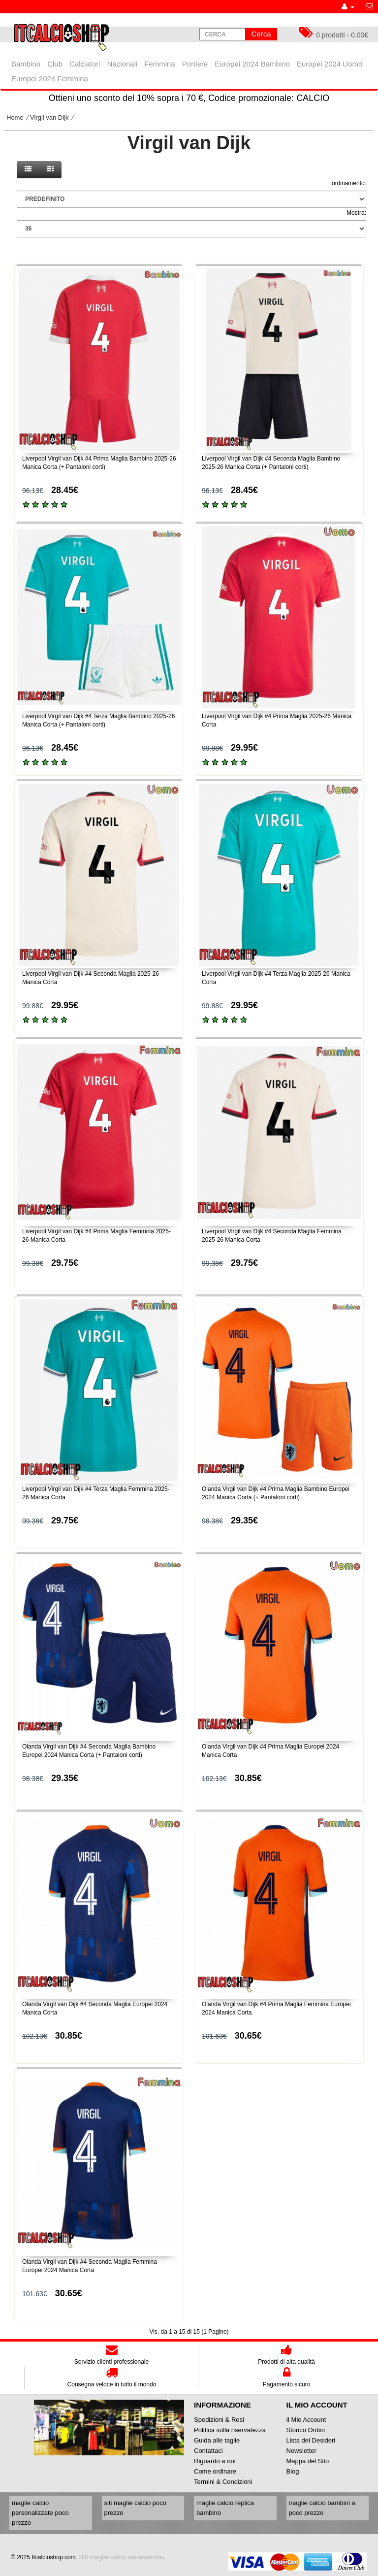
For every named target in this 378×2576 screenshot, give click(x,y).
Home (15, 117)
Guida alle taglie (217, 2440)
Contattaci (208, 2450)
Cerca (261, 34)
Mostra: (356, 212)
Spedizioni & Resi (219, 2419)
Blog (292, 2471)
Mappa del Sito (307, 2461)
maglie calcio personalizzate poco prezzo (40, 2512)
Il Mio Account (306, 2419)
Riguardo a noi (215, 2461)
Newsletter (301, 2450)
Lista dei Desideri (311, 2440)
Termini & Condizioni (223, 2481)
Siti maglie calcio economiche (121, 2557)
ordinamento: (349, 183)
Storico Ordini (305, 2430)
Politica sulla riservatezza (230, 2430)
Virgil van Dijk (49, 117)
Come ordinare (215, 2471)
